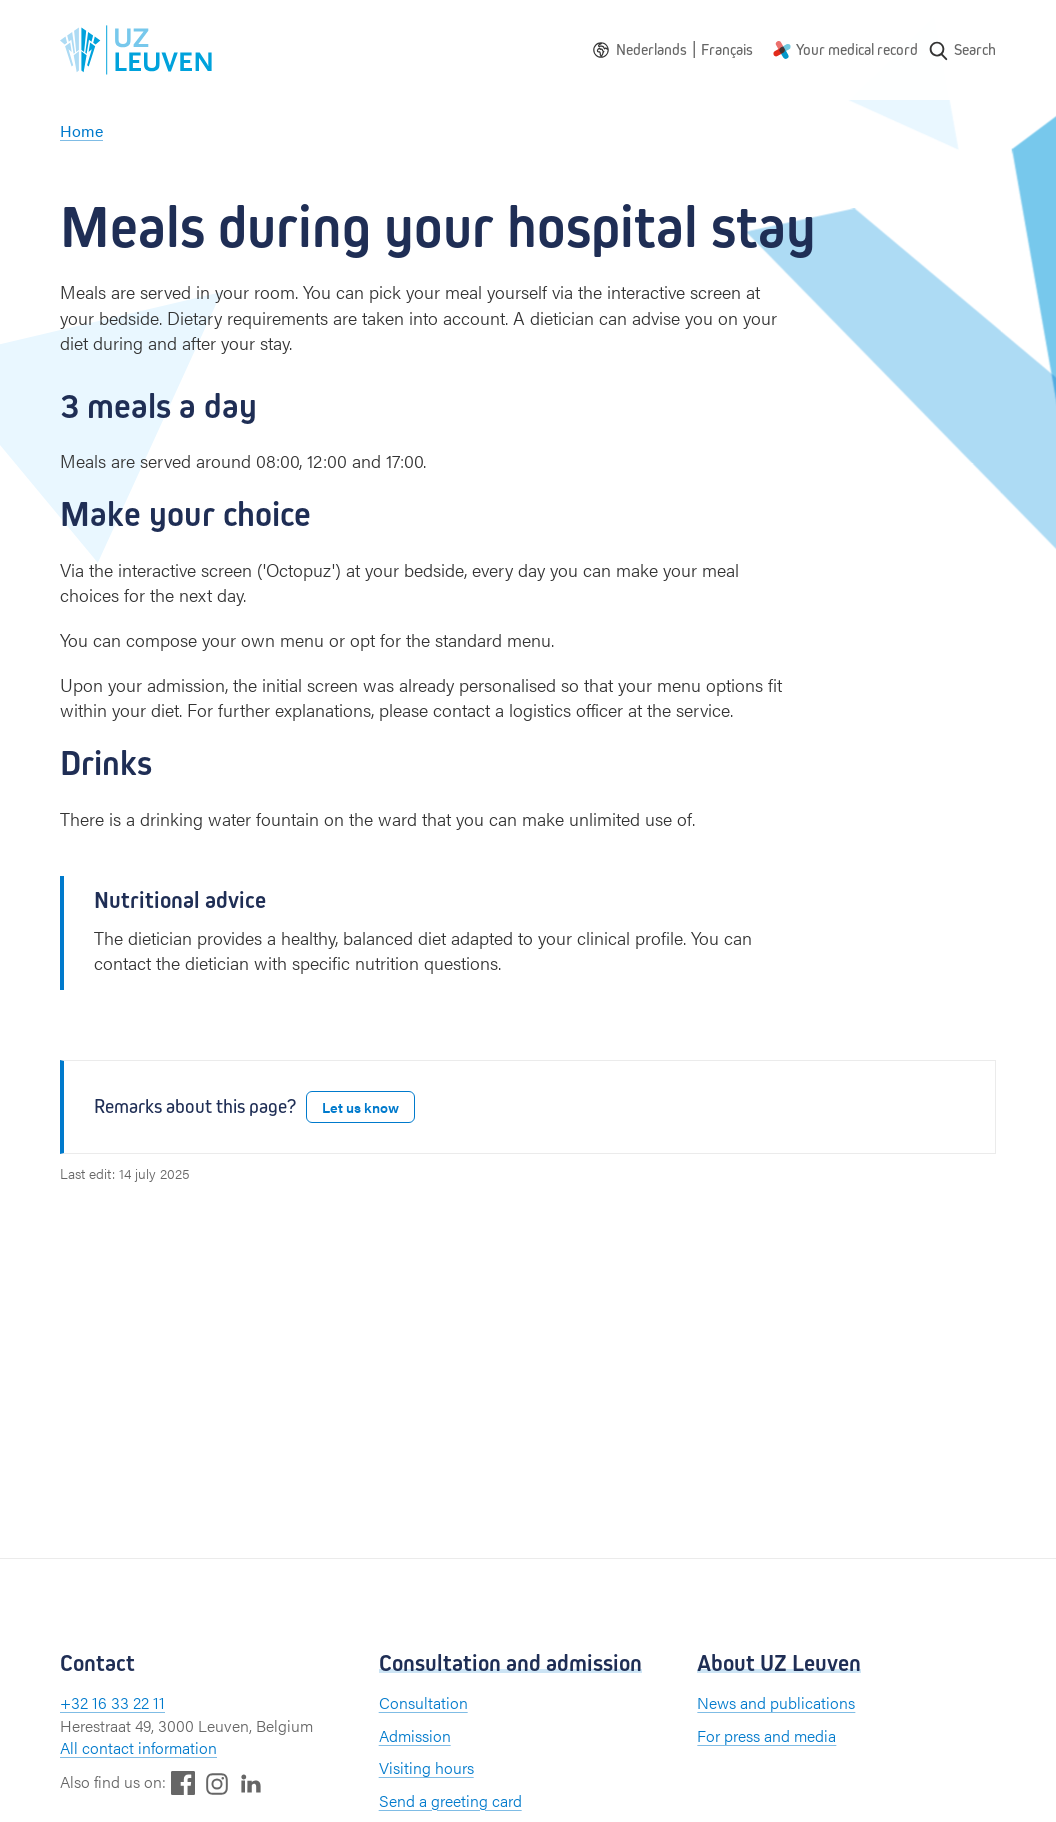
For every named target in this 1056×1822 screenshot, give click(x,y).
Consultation (423, 1702)
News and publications (776, 1702)
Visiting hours (426, 1767)
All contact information (138, 1747)
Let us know (360, 1107)
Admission (415, 1735)
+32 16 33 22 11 (112, 1702)
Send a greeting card (450, 1800)
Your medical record (857, 49)
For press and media (766, 1735)
